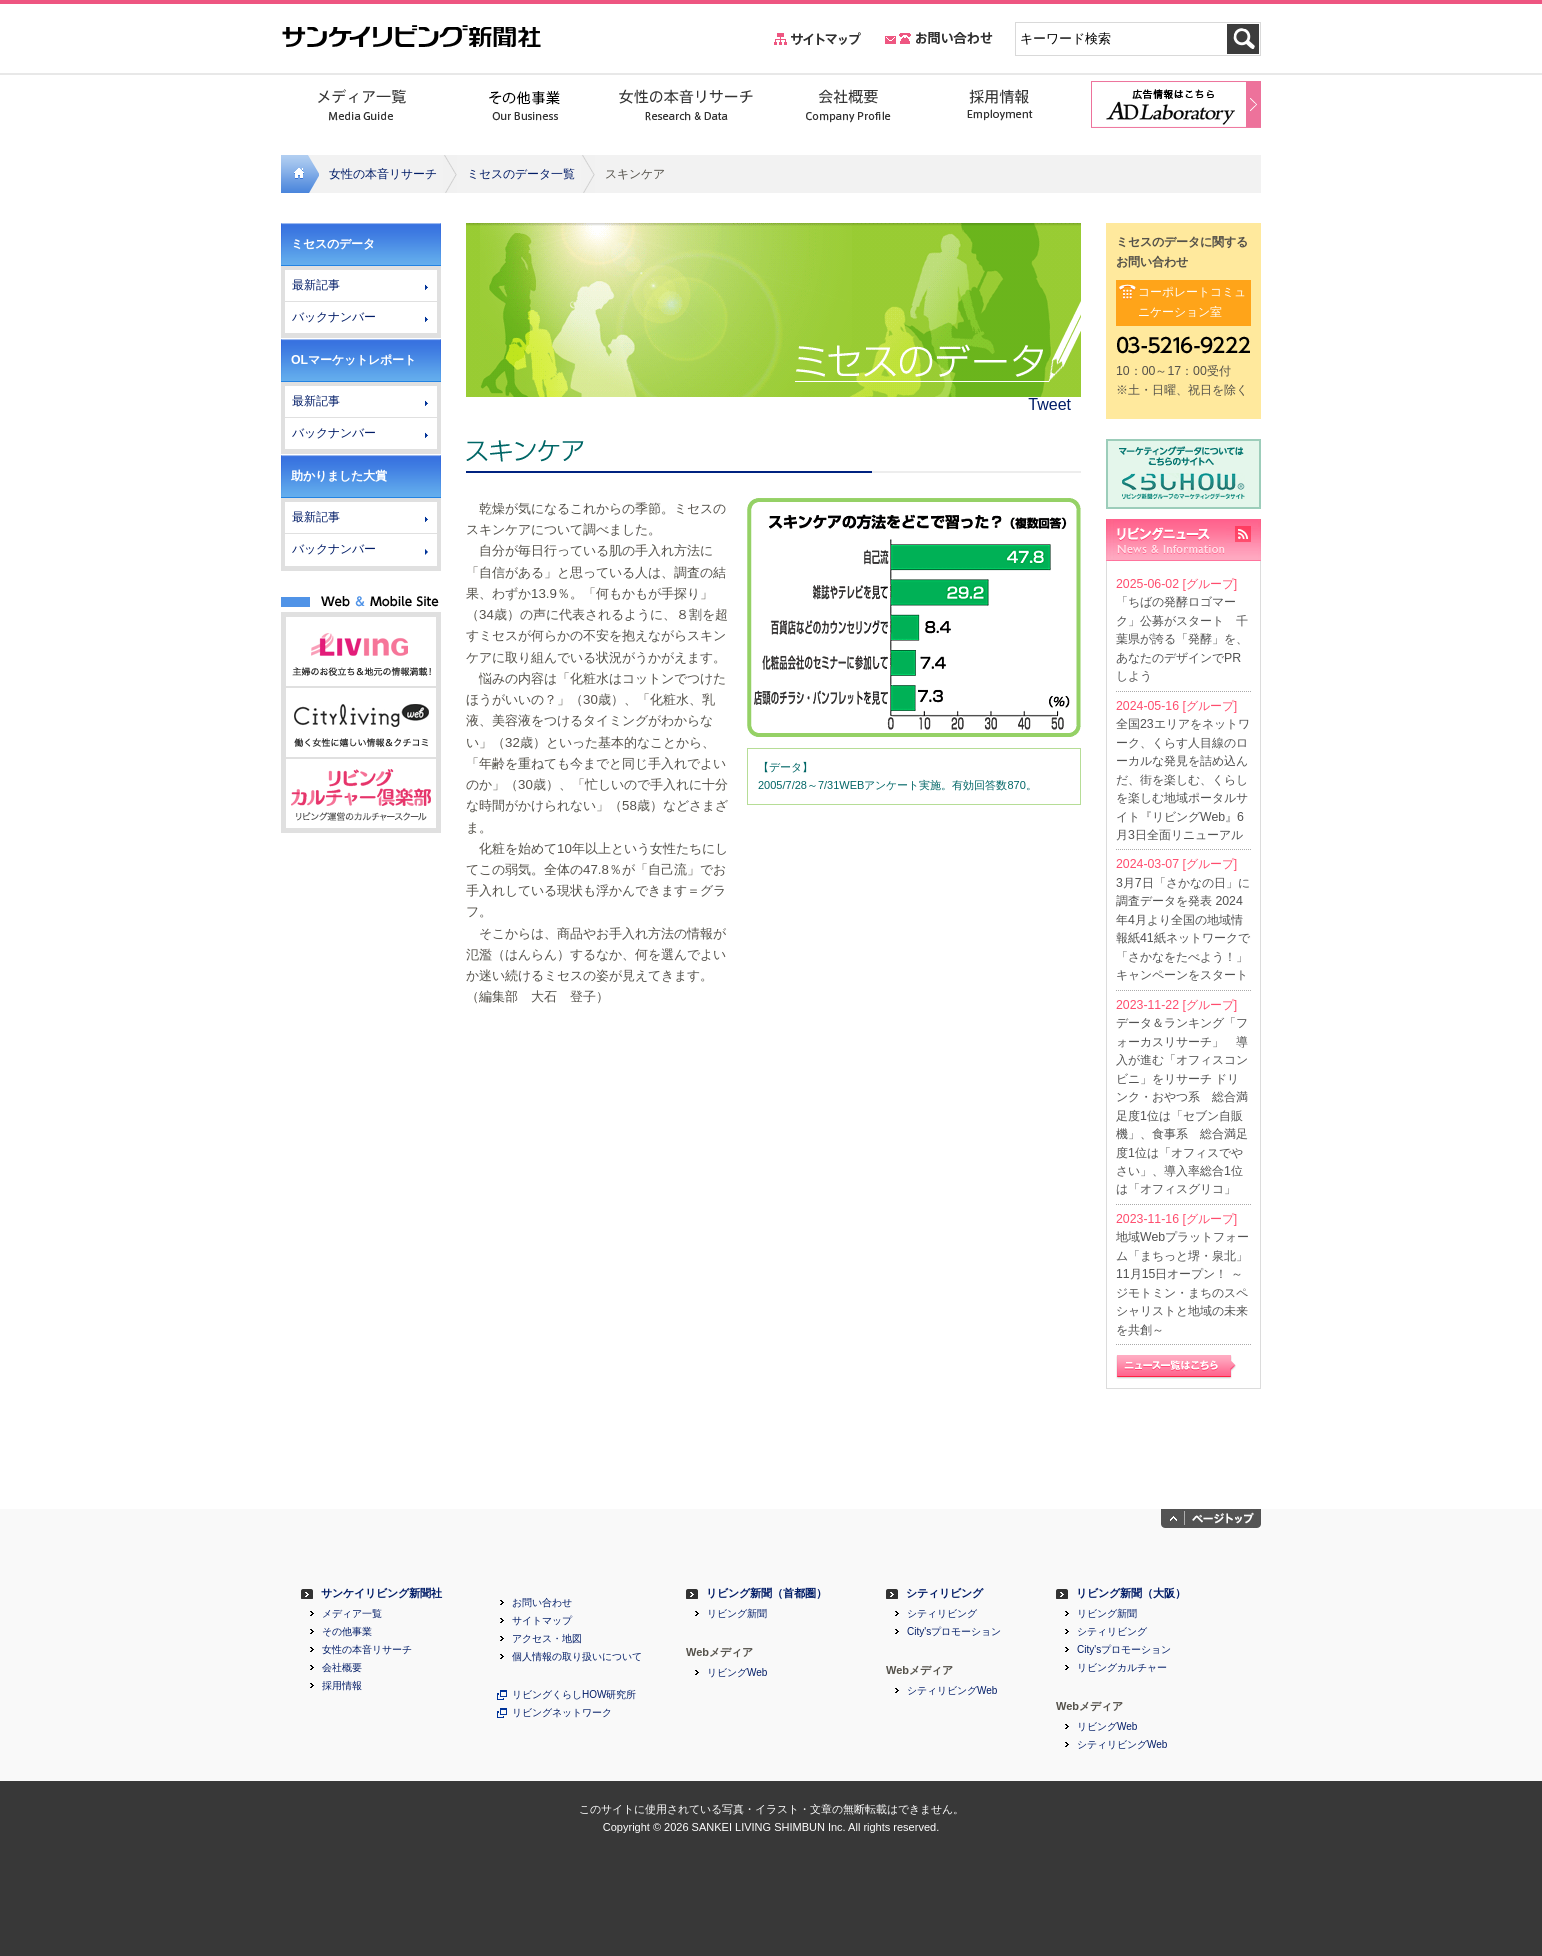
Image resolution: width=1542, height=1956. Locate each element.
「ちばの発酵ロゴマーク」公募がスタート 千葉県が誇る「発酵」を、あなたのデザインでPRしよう (1182, 639)
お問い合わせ (542, 1603)
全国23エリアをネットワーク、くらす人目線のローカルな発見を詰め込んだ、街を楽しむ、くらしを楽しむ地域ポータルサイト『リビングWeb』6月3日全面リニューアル (1183, 779)
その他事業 (347, 1632)
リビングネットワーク (562, 1713)
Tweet (1049, 404)
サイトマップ (542, 1621)
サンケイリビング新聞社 (381, 1593)
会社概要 (342, 1668)
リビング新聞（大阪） (1131, 1593)
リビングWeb (737, 1673)
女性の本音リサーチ (383, 174)
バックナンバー (334, 317)
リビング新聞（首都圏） (766, 1593)
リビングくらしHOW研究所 (574, 1695)
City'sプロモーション (954, 1632)
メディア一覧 (352, 1614)
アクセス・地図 (547, 1639)
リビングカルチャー (1122, 1668)
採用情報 (342, 1686)
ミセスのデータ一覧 (521, 174)
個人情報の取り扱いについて (577, 1657)
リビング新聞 (737, 1614)
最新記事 (316, 285)
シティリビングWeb (952, 1691)
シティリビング (944, 1593)
